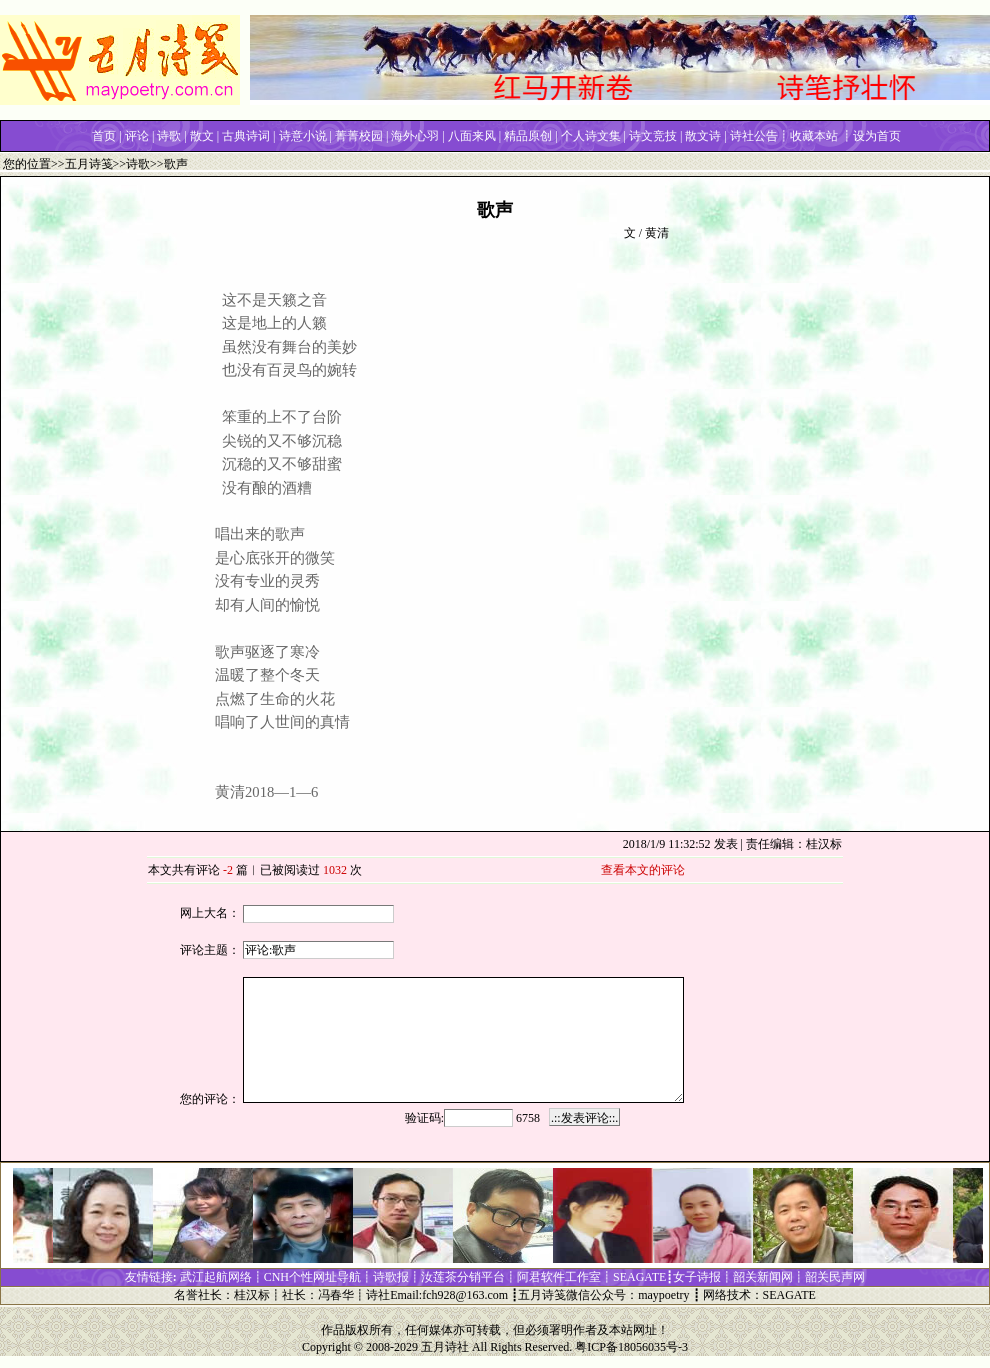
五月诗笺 (89, 164)
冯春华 (336, 1295)
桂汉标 (252, 1295)
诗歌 (138, 164)
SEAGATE (789, 1295)
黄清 (657, 233)
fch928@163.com (465, 1295)
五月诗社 (445, 1347)
